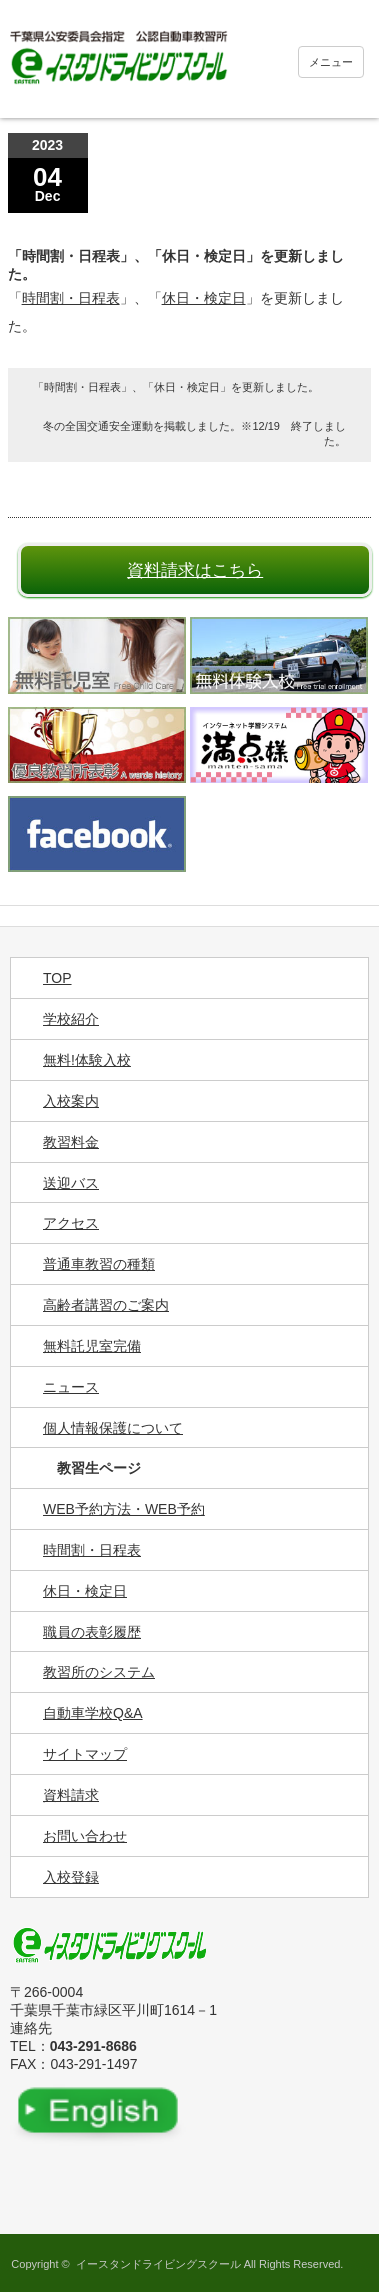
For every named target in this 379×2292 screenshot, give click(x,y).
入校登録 (71, 1877)
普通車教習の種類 (99, 1264)
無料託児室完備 (92, 1346)
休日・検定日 (204, 298)
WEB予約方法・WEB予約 (124, 1509)
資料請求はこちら (195, 570)
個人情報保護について (113, 1428)
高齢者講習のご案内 (106, 1305)
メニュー (331, 62)
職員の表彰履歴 (92, 1632)
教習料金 (71, 1142)
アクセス (71, 1223)
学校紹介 (71, 1019)
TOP (57, 978)
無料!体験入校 (87, 1060)
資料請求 (71, 1795)
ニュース (71, 1387)
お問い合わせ (85, 1836)
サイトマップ (85, 1754)
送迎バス (71, 1183)
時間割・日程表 (71, 298)
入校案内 (71, 1101)
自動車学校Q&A (93, 1713)
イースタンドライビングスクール (158, 2264)
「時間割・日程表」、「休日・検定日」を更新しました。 (176, 387)
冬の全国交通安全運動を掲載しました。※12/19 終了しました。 (194, 433)
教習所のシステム (99, 1672)
